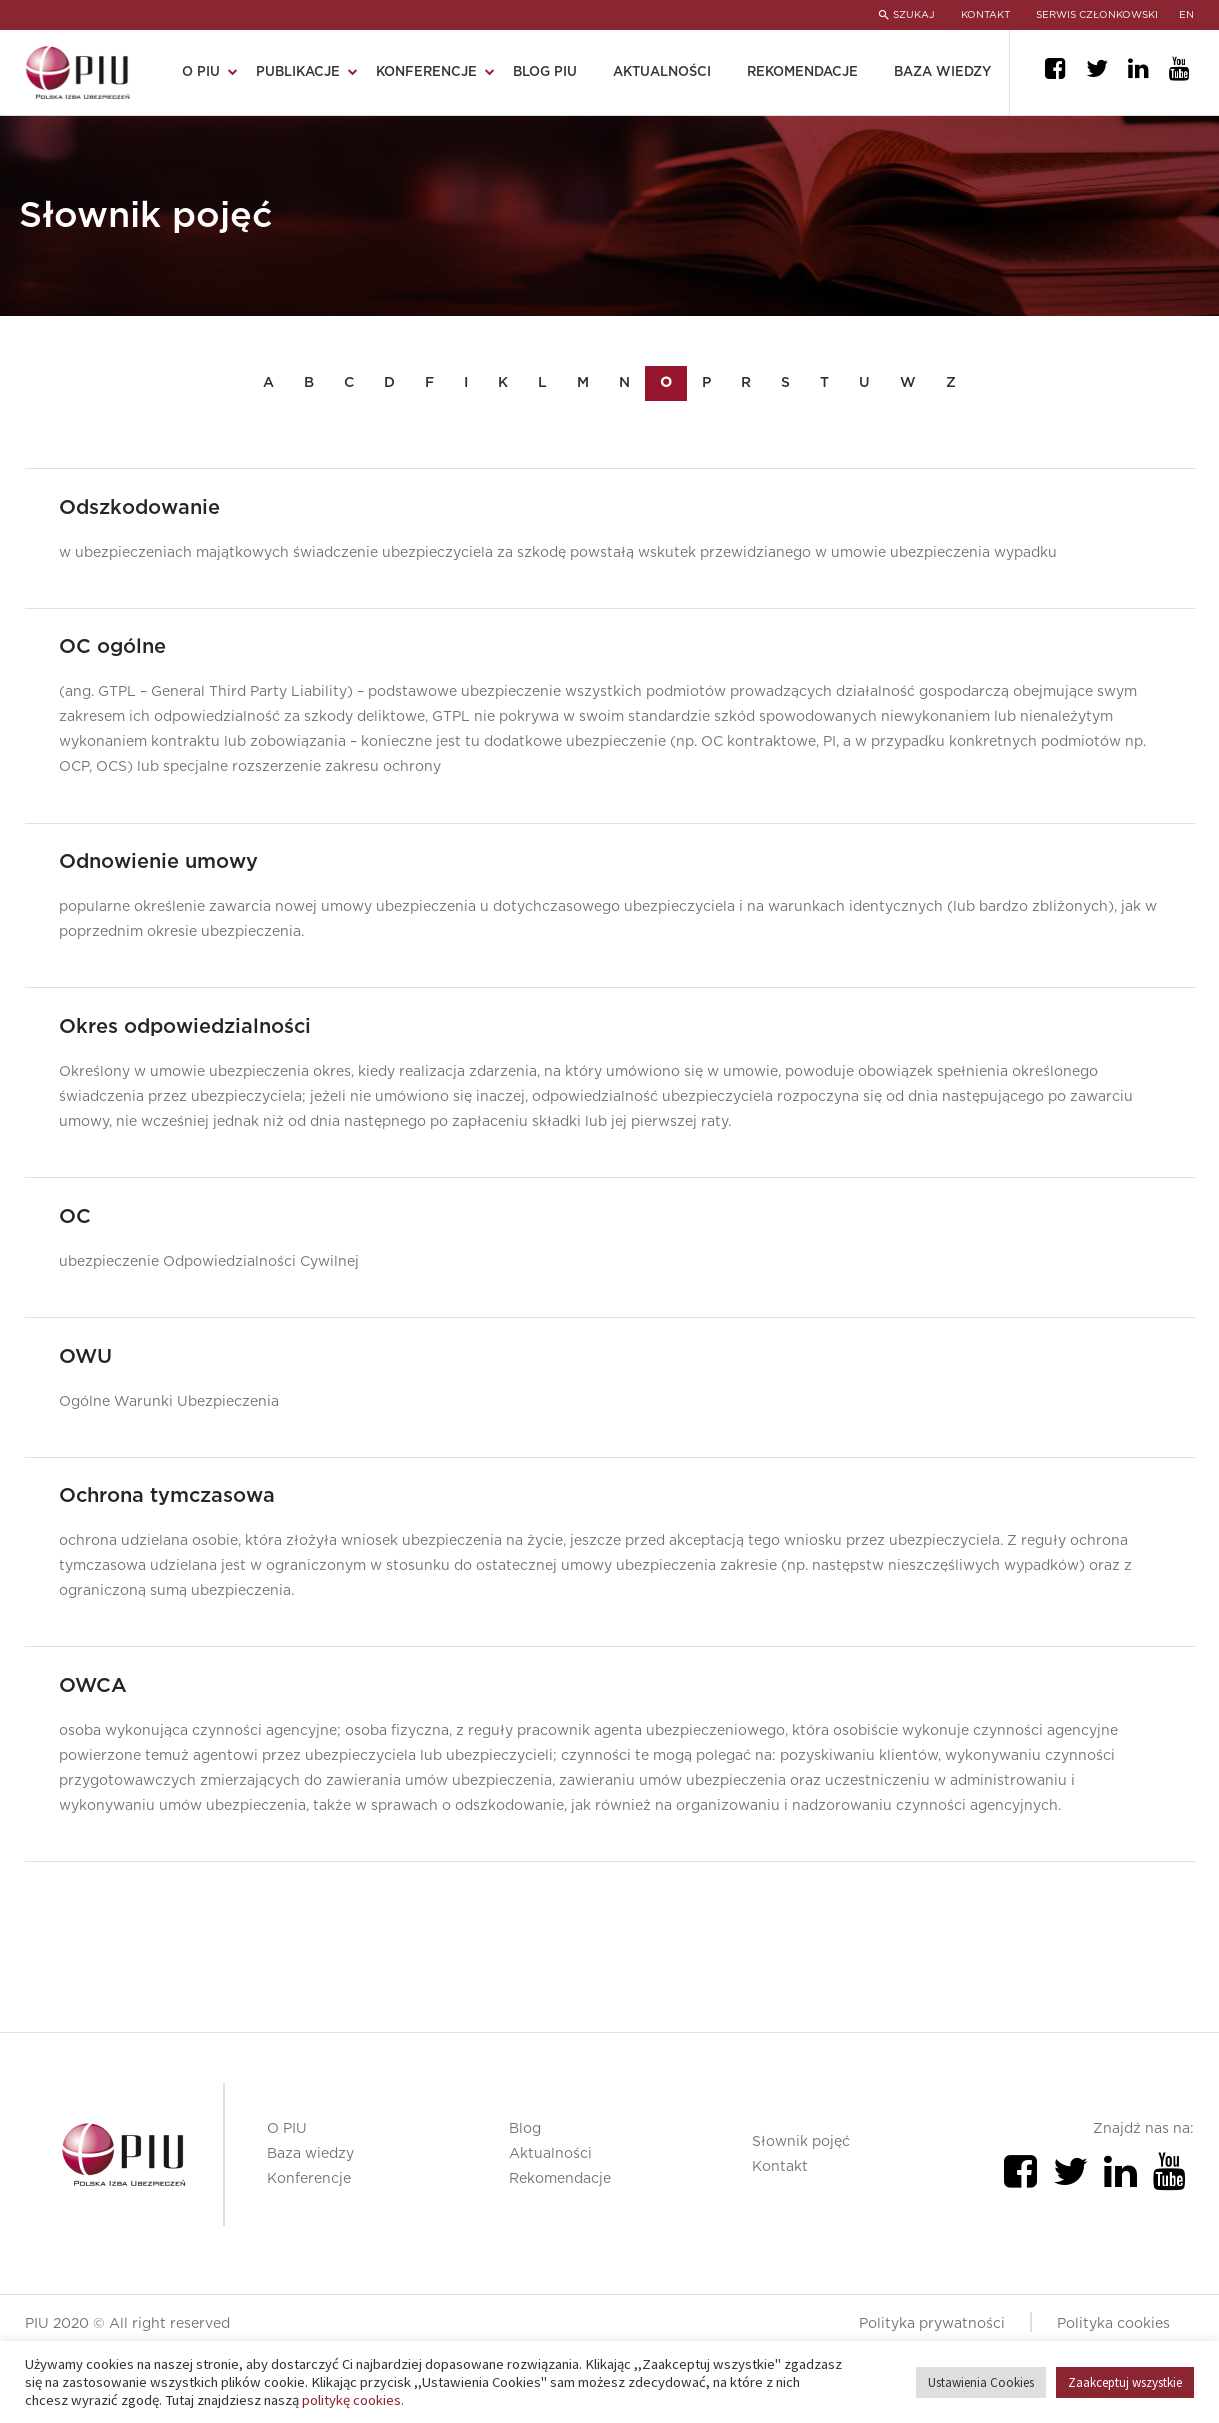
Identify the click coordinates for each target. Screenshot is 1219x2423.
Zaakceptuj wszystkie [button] (1125, 2382)
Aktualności (662, 72)
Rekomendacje (802, 72)
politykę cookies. (353, 2400)
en (1187, 15)
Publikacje (298, 72)
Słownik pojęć (801, 2195)
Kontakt (780, 2220)
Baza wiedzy (942, 72)
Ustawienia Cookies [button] (981, 2382)
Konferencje (426, 72)
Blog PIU (545, 72)
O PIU (201, 72)
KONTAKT (981, 15)
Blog (525, 2182)
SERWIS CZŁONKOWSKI (1097, 15)
